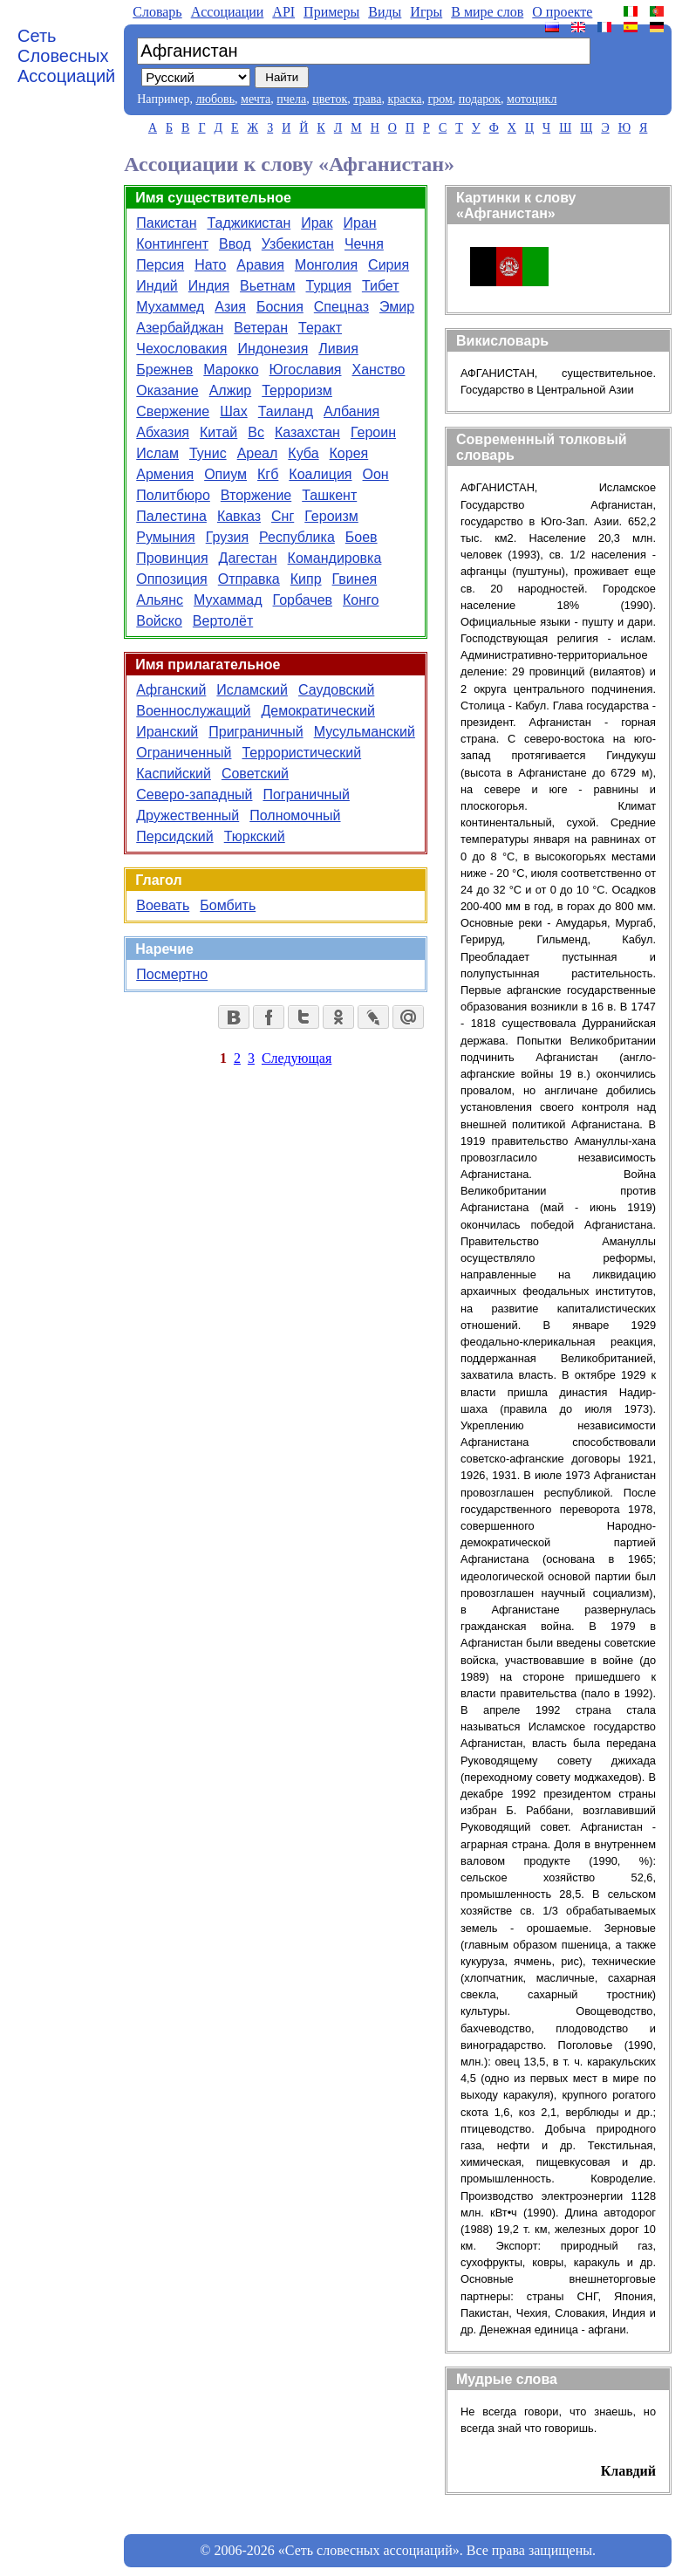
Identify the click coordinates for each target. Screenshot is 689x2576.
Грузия (227, 537)
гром (439, 99)
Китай (218, 432)
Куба (303, 453)
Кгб (267, 474)
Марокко (230, 369)
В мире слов (487, 11)
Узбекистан (298, 243)
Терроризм (297, 390)
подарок (480, 99)
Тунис (208, 453)
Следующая (296, 1058)
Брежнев (164, 369)
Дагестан (248, 558)
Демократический (317, 710)
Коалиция (320, 474)
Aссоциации (227, 11)
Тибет (380, 285)
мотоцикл (531, 99)
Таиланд (285, 411)
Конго (361, 600)
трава (367, 99)
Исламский (252, 689)
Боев (361, 537)
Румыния (165, 537)
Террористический (301, 752)
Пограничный (306, 794)
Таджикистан (248, 223)
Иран (360, 223)
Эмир (396, 306)
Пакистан (166, 223)
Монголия (326, 264)
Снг (282, 516)
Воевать (162, 905)
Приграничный (255, 731)
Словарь (157, 11)
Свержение (172, 411)
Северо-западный (194, 794)
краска (404, 99)
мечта (255, 99)
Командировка (335, 558)
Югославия (305, 369)
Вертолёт (223, 620)
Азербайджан (179, 327)
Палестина (171, 516)
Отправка (249, 579)
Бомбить (228, 905)
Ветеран (261, 327)
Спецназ (341, 306)
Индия (208, 285)
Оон (376, 474)
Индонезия (272, 348)
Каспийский (173, 773)
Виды (384, 11)
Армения (165, 474)
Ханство (378, 369)
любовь (215, 99)
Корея (349, 453)
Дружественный (187, 815)
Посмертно (172, 974)
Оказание (167, 390)
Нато (210, 264)
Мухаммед (170, 306)
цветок (329, 99)
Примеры (331, 11)
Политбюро (173, 495)
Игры (426, 11)
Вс (256, 432)
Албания (351, 411)
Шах (234, 411)
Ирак (316, 223)
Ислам (157, 453)
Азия (230, 306)
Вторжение (256, 495)
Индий (157, 285)
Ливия (338, 348)
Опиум (225, 474)
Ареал (257, 453)
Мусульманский (364, 731)
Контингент (172, 243)
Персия (160, 264)
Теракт (320, 327)
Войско (159, 620)
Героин (373, 432)
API (283, 11)
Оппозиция (172, 579)
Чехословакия (181, 348)
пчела (291, 99)
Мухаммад (228, 600)
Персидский (174, 836)
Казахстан (307, 432)
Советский (255, 773)
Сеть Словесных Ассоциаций (66, 56)
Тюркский (254, 836)
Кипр (306, 579)
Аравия (260, 264)
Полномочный (294, 815)
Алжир (230, 390)
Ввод (235, 243)
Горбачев (302, 600)
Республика (297, 537)
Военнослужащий (193, 710)
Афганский (171, 689)
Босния (280, 306)
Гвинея (355, 579)
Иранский (167, 731)
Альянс (159, 600)
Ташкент (329, 495)
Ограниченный (183, 752)
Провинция (172, 558)
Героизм (331, 516)
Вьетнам (267, 285)
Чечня (364, 243)
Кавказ (239, 516)
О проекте (562, 11)
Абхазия (162, 432)
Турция (328, 285)
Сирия (388, 264)
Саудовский (336, 689)
